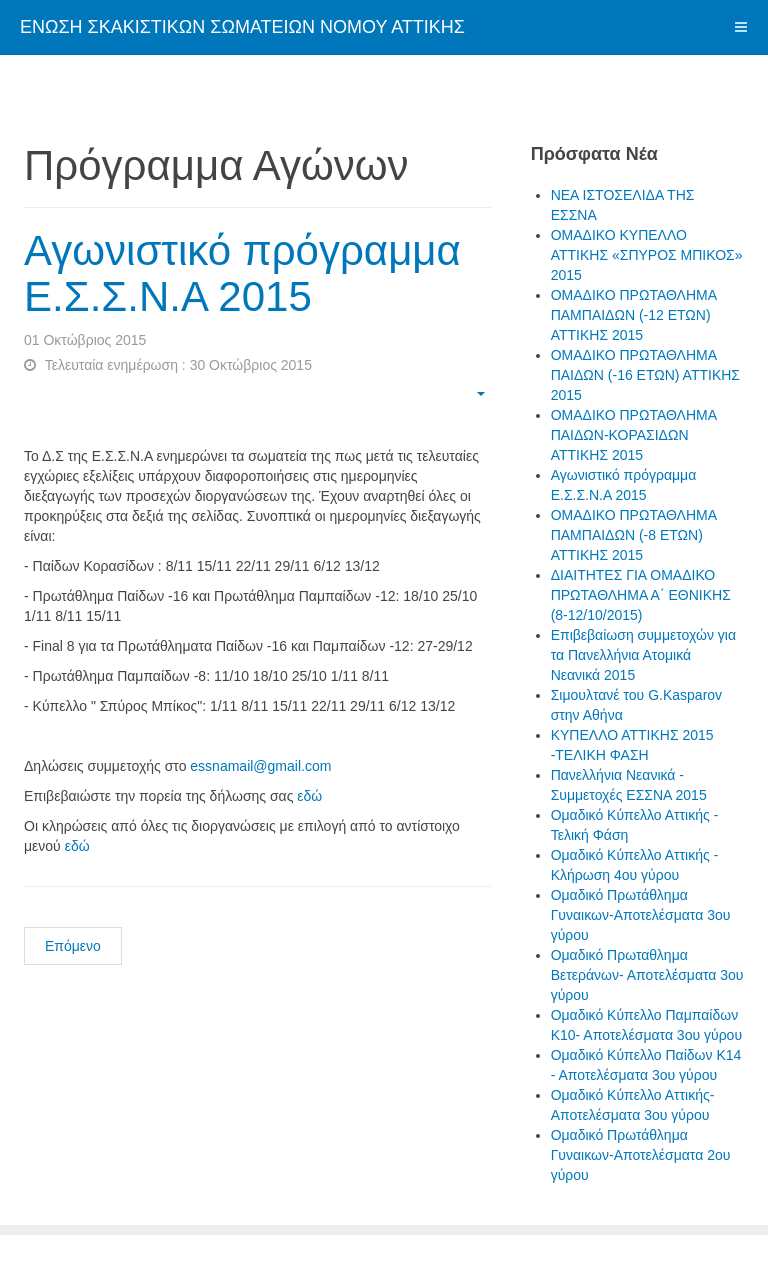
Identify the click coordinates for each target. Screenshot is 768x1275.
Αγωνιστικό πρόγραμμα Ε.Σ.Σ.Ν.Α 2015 (242, 273)
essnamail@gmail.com (260, 766)
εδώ (309, 796)
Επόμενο (73, 946)
